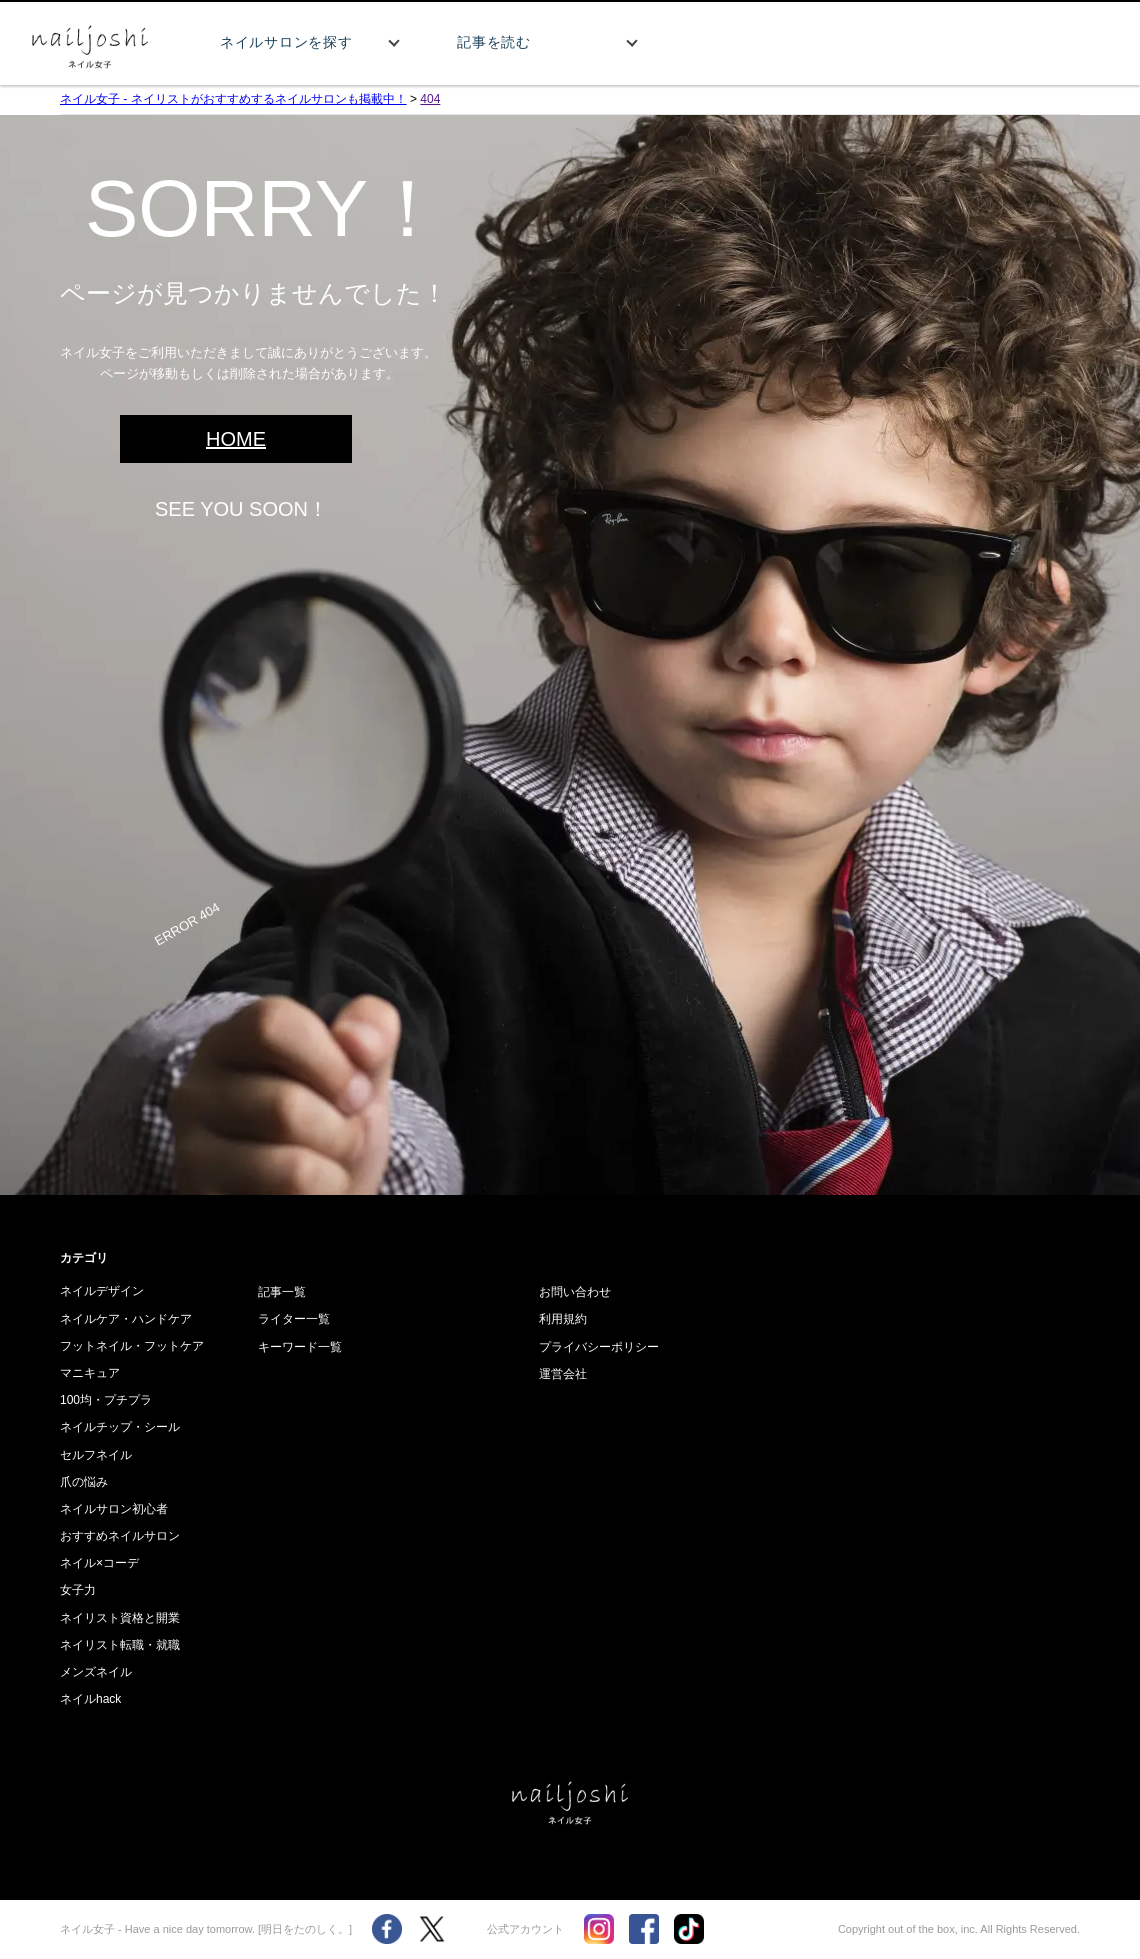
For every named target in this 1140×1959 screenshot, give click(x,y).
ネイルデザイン (102, 1291)
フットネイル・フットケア (132, 1346)
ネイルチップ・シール (120, 1427)
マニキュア (90, 1373)
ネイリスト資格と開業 (120, 1618)
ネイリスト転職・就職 (120, 1645)
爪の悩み (84, 1482)
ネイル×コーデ (99, 1563)
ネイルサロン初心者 (114, 1509)
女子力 (78, 1590)
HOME (236, 439)
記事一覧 (282, 1292)
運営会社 (563, 1374)
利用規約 (563, 1319)
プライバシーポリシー (599, 1347)
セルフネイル (96, 1455)
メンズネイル (96, 1672)
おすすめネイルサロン (120, 1536)
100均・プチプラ (106, 1400)
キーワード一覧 (300, 1347)
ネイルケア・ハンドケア (126, 1319)
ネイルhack (90, 1699)
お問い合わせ (575, 1292)
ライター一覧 (294, 1319)
